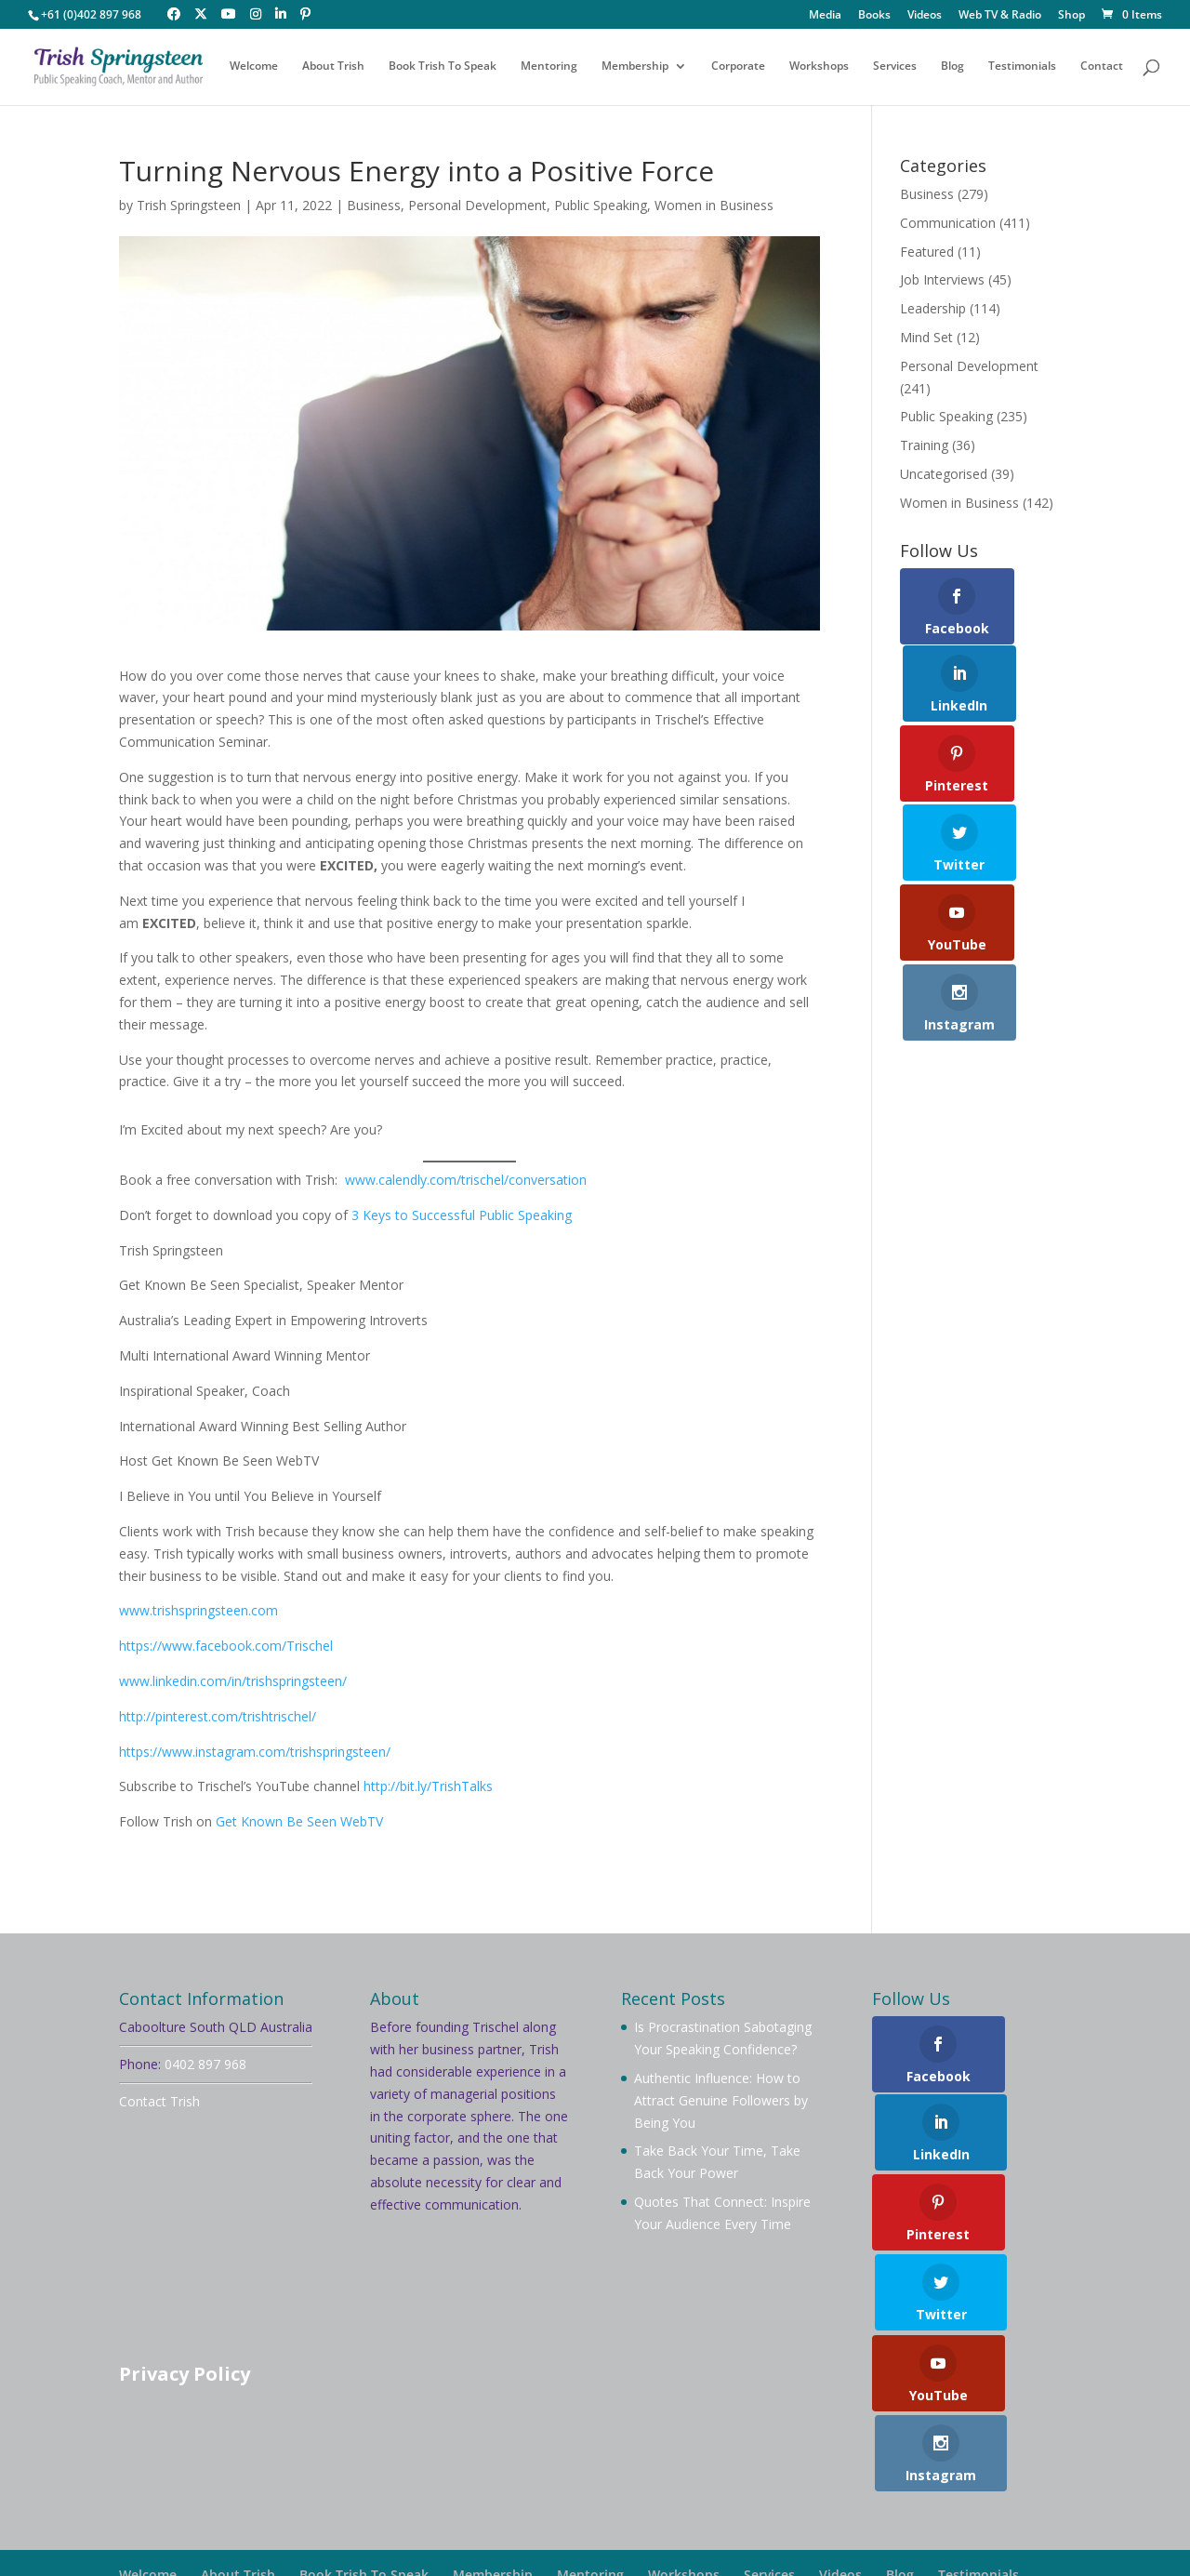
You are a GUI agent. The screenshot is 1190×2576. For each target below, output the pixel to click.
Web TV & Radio (1000, 15)
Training (924, 445)
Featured (927, 251)
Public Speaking (600, 205)
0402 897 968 (205, 2064)
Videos (924, 15)
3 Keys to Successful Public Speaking (460, 1215)
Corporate (738, 67)
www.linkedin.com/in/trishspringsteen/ (233, 1681)
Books (874, 15)
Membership (635, 67)
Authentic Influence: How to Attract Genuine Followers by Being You (721, 2100)
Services (895, 67)
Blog (952, 67)
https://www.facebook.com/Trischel (226, 1645)
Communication (948, 223)
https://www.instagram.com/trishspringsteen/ (254, 1751)
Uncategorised (943, 474)
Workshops (819, 67)
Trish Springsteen (189, 205)
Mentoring (549, 67)
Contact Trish (159, 2101)
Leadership (933, 308)
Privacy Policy (184, 2373)
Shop (1071, 15)
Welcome (254, 67)
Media (825, 15)
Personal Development (477, 205)
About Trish (333, 67)
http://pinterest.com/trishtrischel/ (217, 1716)
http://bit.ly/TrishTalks (428, 1786)
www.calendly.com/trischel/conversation (466, 1179)
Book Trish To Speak (442, 67)
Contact (1101, 67)
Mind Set (926, 337)
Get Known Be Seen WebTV (299, 1821)
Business (374, 205)
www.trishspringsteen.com (198, 1610)
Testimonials (1022, 67)
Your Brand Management (625, 2535)
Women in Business (714, 205)
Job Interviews (942, 279)
